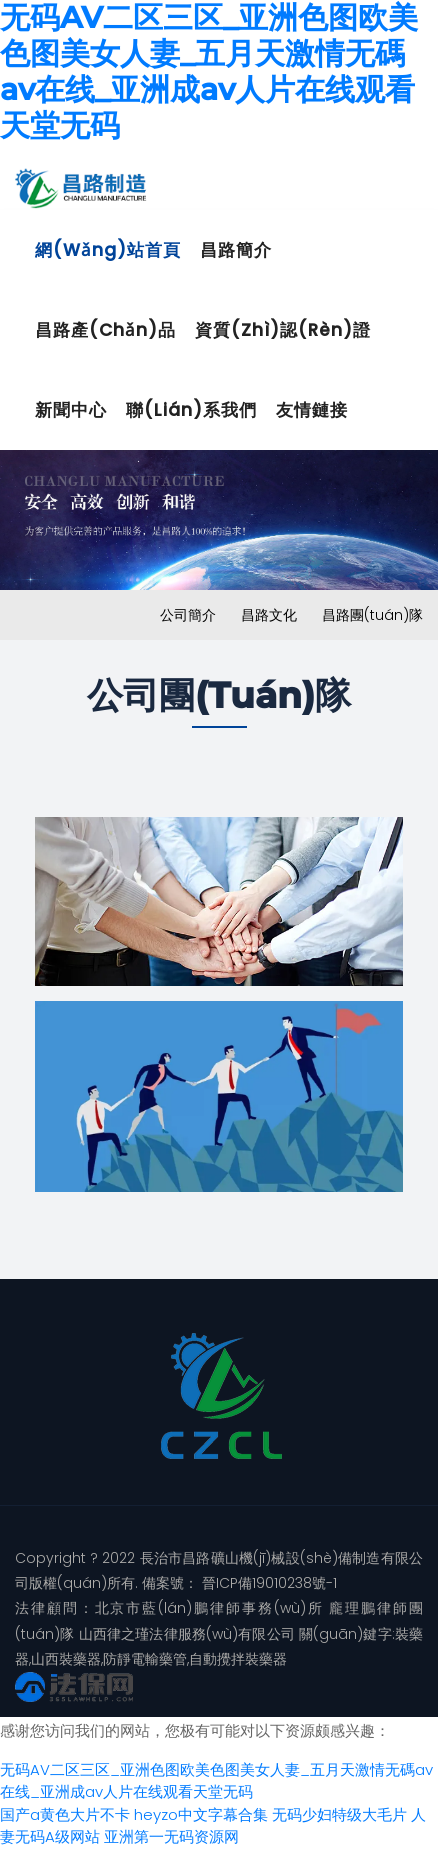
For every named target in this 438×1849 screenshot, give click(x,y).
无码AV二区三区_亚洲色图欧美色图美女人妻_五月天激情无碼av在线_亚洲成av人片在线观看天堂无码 (216, 1781)
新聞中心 (71, 410)
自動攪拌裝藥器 (238, 1659)
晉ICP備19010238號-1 (267, 1583)
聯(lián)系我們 (191, 410)
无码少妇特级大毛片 (339, 1814)
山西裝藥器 (66, 1659)
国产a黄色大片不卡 (65, 1814)
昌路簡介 (236, 250)
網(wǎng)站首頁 (108, 250)
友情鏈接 (312, 410)
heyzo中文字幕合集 (201, 1814)
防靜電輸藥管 (145, 1659)
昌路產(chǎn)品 (105, 330)
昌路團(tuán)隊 (372, 615)
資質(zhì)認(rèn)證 (283, 330)
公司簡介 (188, 615)
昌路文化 (269, 615)
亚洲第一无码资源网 (171, 1836)
